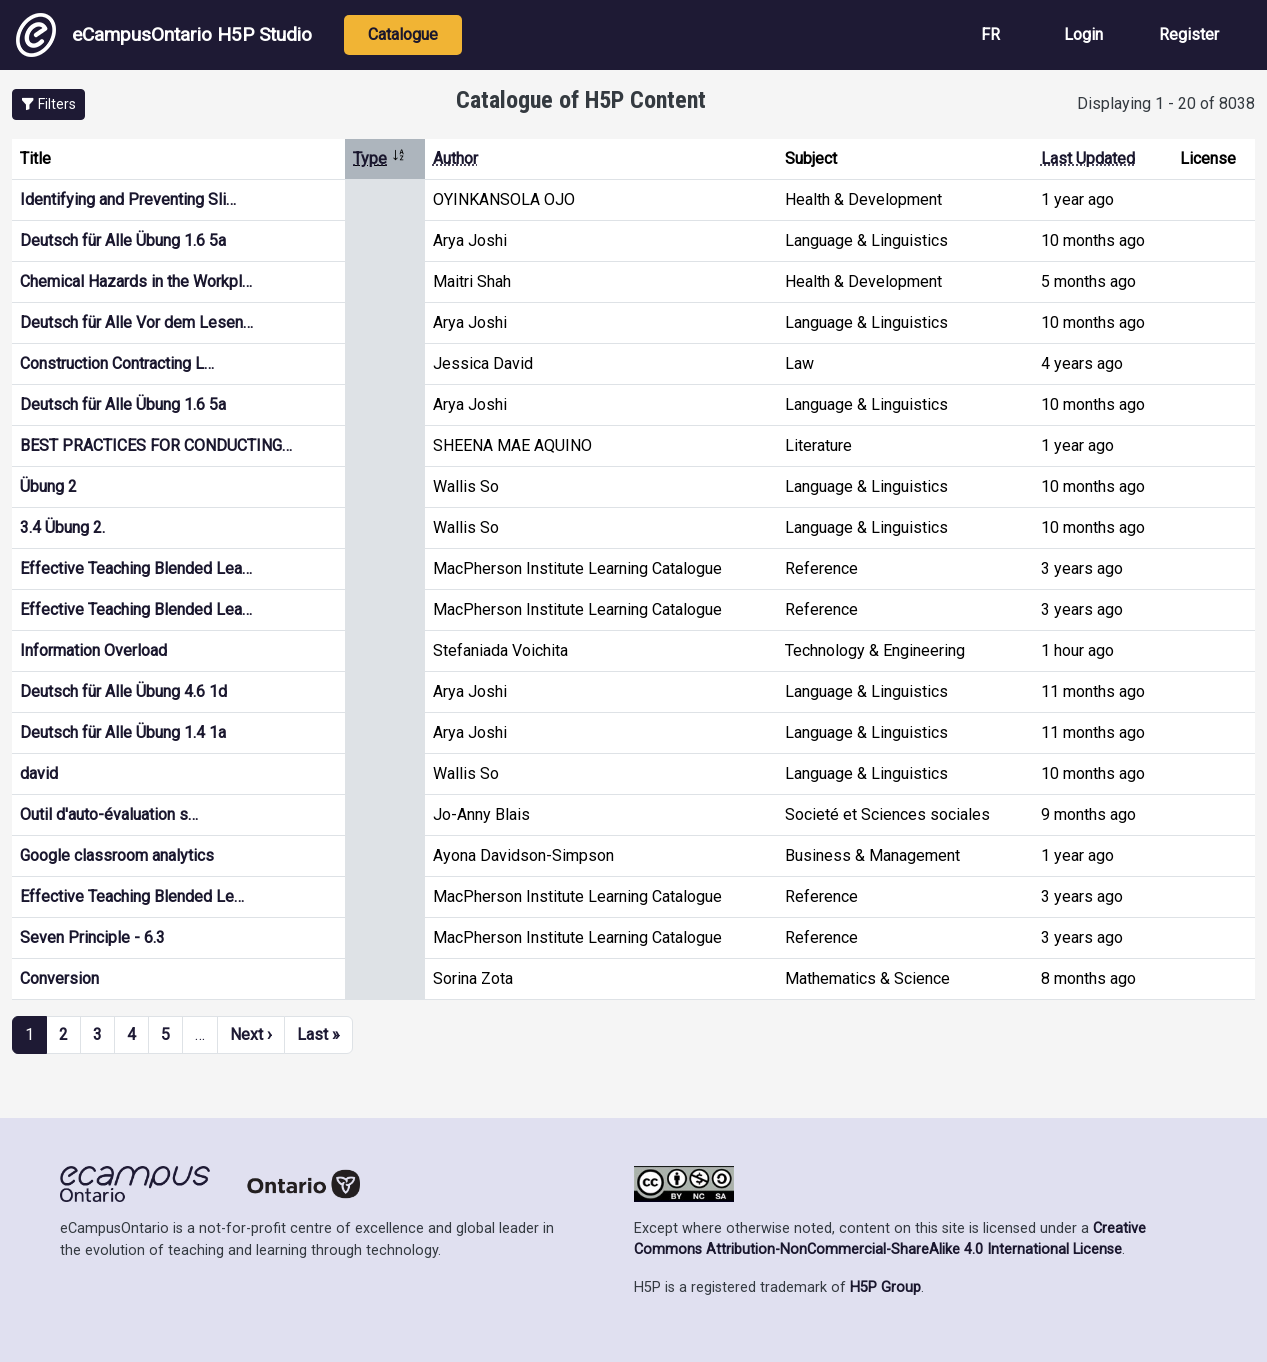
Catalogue (403, 34)
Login (1083, 34)
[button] (48, 104)
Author (455, 158)
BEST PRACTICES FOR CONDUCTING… (156, 445)
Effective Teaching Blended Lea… (136, 568)
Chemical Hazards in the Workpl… (136, 281)
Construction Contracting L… (117, 363)
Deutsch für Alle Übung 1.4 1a (123, 732)
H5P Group (885, 1287)
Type (379, 158)
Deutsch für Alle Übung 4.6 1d (123, 691)
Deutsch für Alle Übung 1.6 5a (123, 240)
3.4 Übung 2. (62, 527)
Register (1189, 34)
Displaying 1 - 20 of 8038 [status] (1166, 103)
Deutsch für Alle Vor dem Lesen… (136, 322)
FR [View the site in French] (990, 34)
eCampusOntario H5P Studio (164, 35)
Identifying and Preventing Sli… (128, 199)
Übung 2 (48, 486)
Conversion (59, 978)
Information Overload (93, 650)
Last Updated (1088, 158)
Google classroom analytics (117, 855)
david (39, 773)
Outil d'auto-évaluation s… (109, 814)
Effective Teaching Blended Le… (132, 896)
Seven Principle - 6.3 (92, 937)
